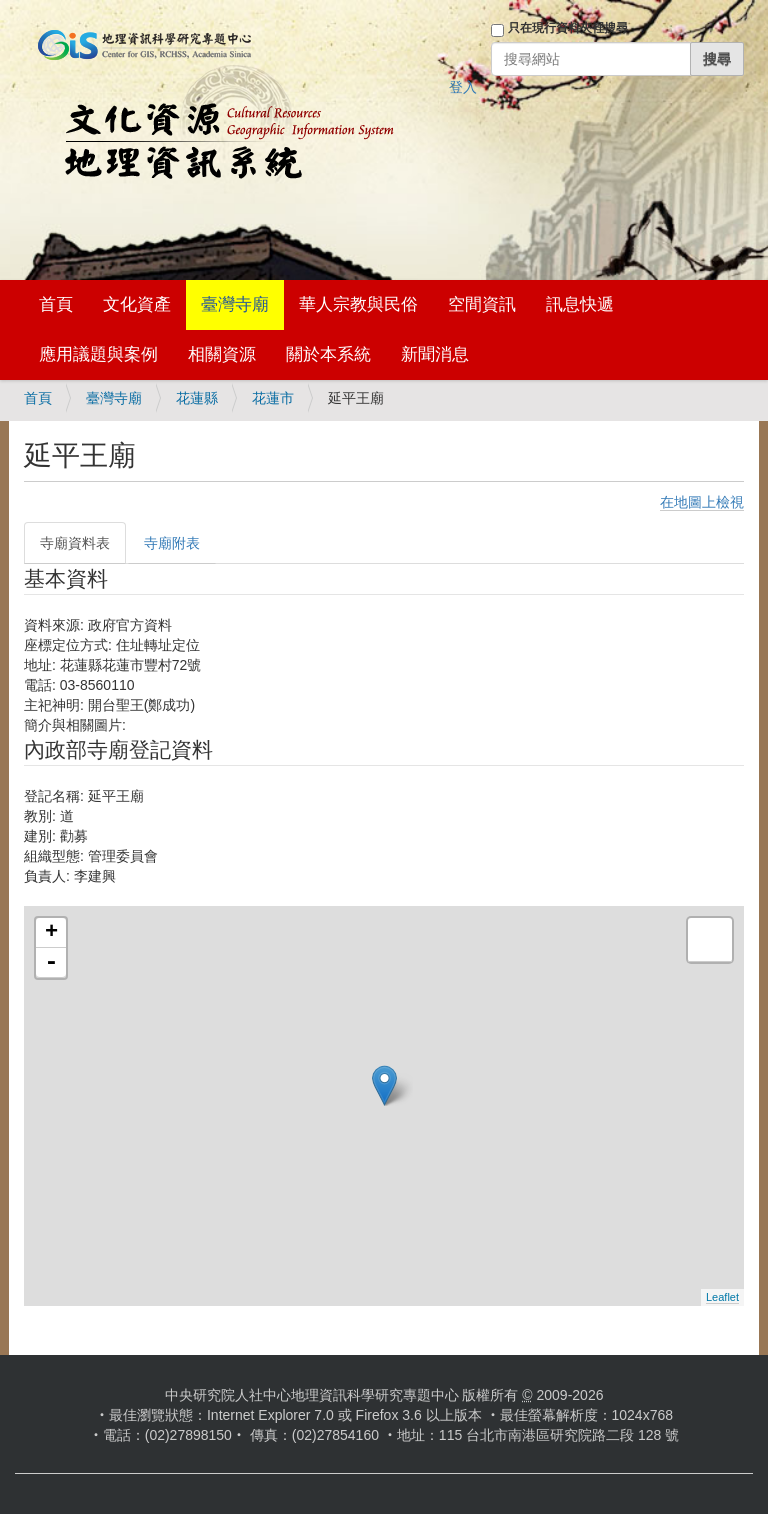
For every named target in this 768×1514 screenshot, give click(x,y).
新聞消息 (435, 354)
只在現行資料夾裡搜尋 (568, 28)
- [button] (51, 963)
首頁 (56, 304)
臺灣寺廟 (235, 304)
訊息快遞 (580, 304)
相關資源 (222, 354)
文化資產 (137, 304)
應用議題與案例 (98, 354)
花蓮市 (273, 398)
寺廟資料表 (75, 543)
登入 (463, 87)
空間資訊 (482, 304)
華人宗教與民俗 (358, 304)
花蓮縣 (197, 398)
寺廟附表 (172, 543)
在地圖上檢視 (702, 502)
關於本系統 (328, 354)
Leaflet (722, 1297)
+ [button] (51, 933)
